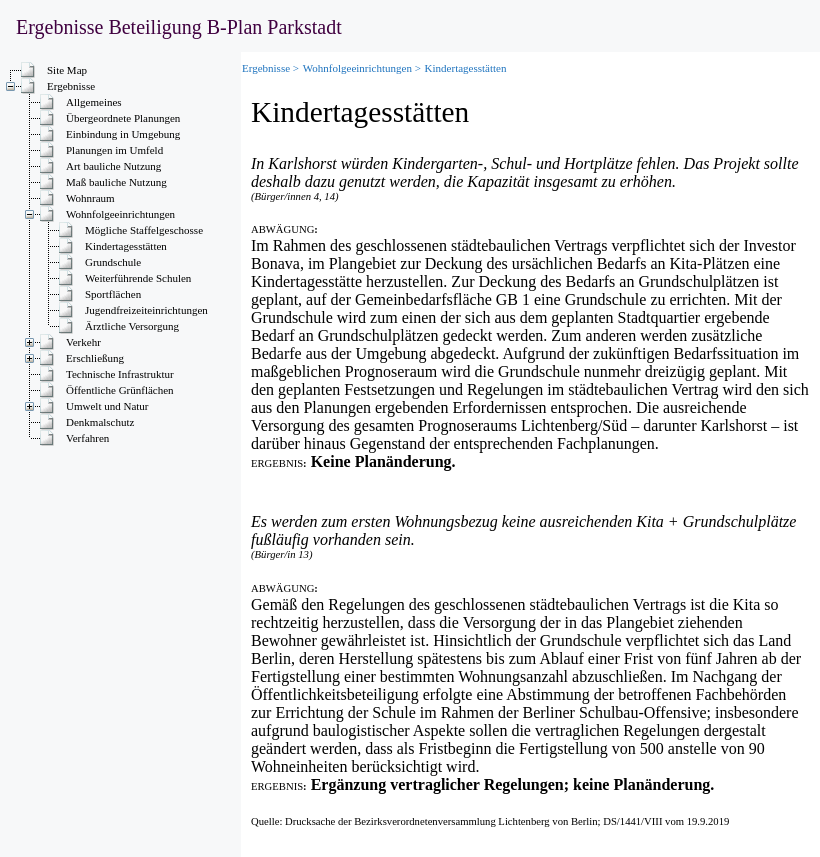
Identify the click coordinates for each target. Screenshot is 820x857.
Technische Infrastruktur (120, 374)
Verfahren (87, 438)
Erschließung (95, 358)
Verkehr (83, 342)
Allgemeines (94, 102)
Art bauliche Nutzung (113, 166)
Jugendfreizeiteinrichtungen (146, 310)
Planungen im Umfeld (114, 150)
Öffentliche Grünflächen (120, 390)
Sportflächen (113, 294)
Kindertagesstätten (126, 246)
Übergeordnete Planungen (124, 118)
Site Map (67, 70)
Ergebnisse (71, 86)
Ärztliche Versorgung (132, 326)
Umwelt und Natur (107, 406)
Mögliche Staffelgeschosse (144, 230)
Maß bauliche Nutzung (116, 182)
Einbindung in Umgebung (123, 134)
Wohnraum (90, 198)
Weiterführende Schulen (138, 278)
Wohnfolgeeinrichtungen (120, 214)
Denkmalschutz (100, 422)
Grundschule (113, 262)
